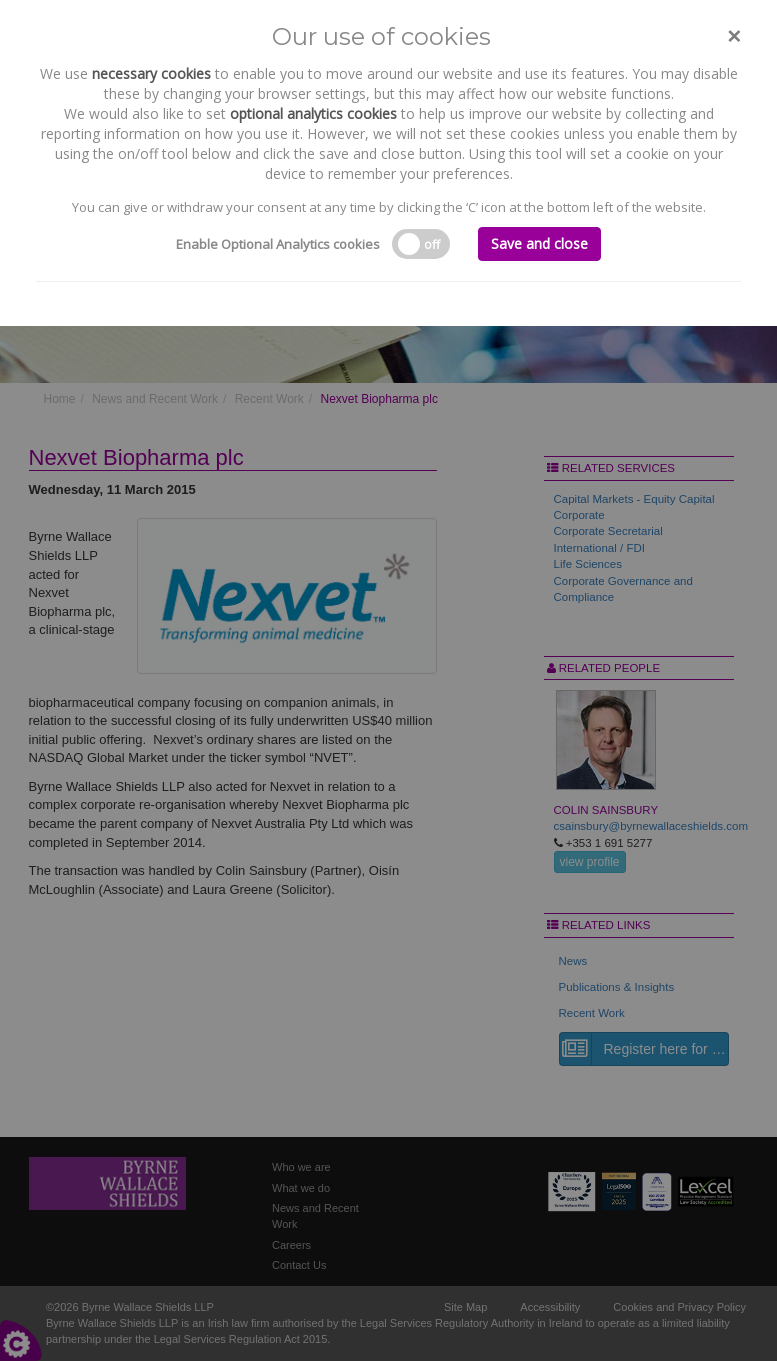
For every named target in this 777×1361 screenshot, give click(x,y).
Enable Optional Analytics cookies (278, 244)
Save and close (539, 243)
